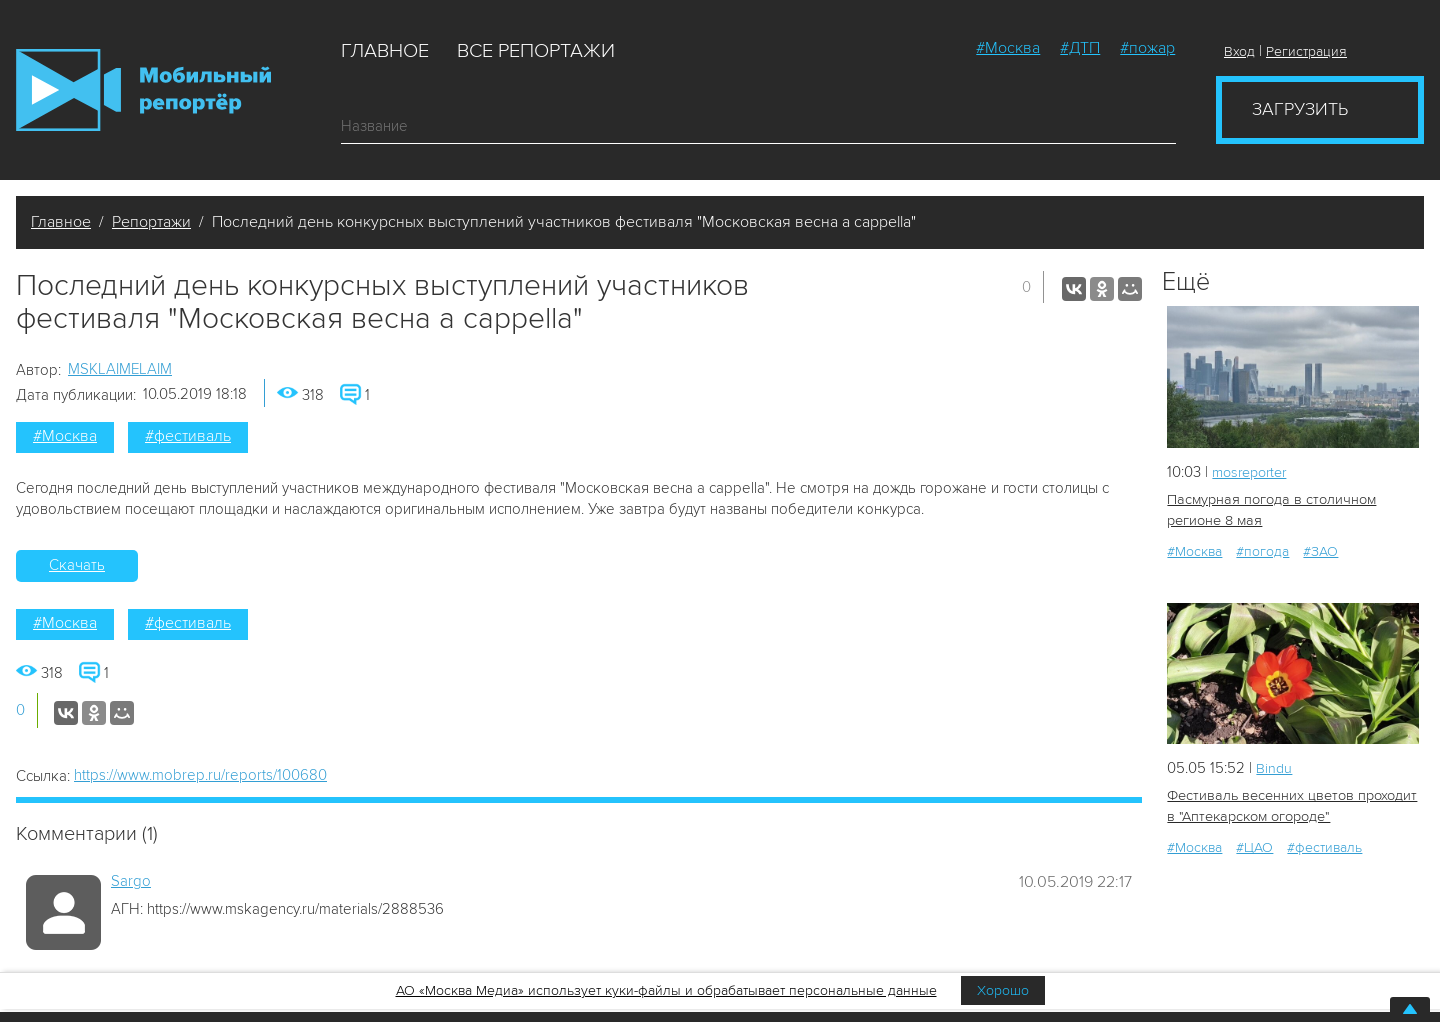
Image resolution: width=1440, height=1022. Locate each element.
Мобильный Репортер (143, 90)
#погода (1262, 550)
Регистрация (1306, 51)
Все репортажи (536, 51)
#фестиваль (188, 436)
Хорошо (1003, 990)
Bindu (1274, 767)
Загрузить (1300, 109)
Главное (385, 51)
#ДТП (1080, 48)
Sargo (131, 881)
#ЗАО (1320, 550)
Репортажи (151, 222)
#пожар (1147, 48)
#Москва (1008, 48)
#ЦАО (1254, 845)
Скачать (77, 565)
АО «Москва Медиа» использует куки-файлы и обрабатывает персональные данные (666, 990)
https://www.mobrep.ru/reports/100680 (200, 775)
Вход (1239, 51)
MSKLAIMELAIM (120, 369)
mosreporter (1253, 472)
